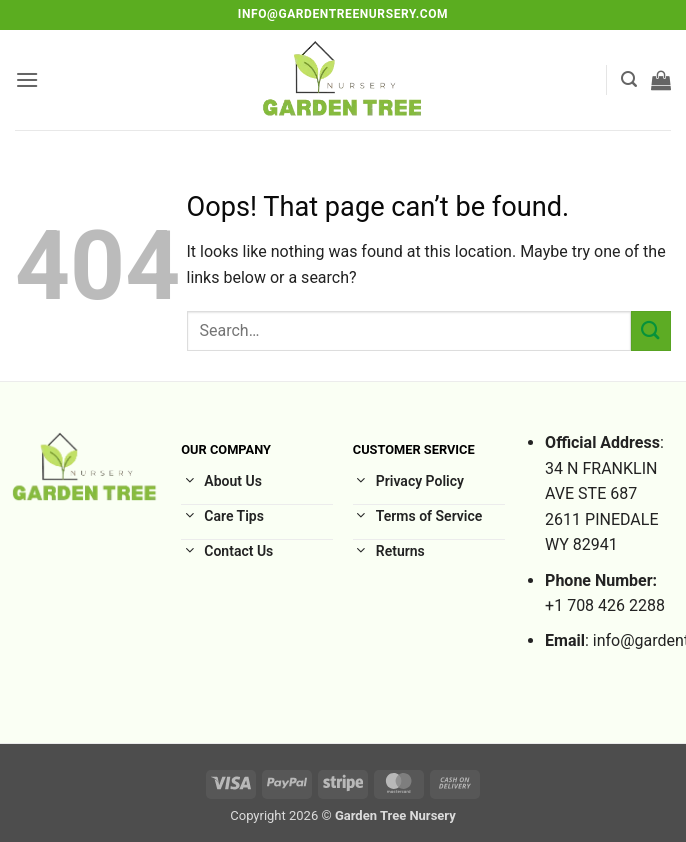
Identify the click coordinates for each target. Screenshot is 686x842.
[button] (27, 79)
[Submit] (651, 330)
